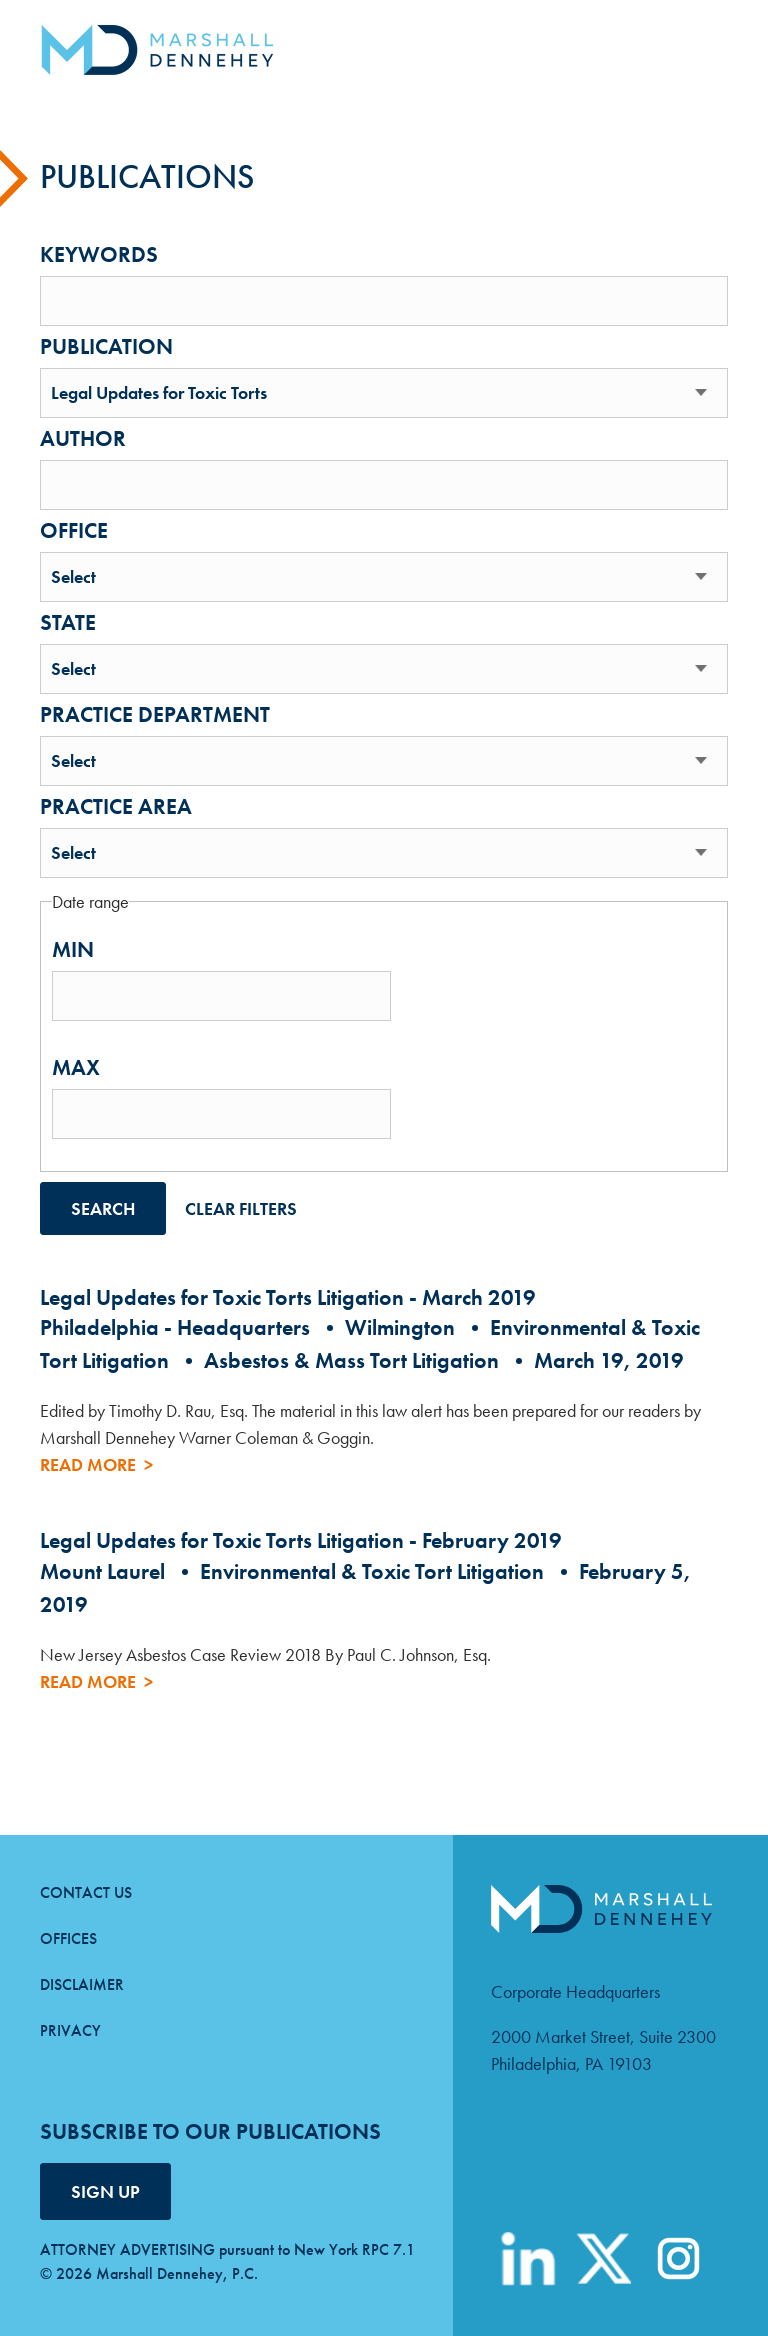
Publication (106, 347)
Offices (68, 1938)
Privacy (70, 2030)
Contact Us (86, 1892)
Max (76, 1068)
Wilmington (400, 1327)
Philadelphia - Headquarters (175, 1327)
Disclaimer (82, 1984)
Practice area (116, 807)
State (68, 623)
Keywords (99, 255)
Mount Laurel (102, 1571)
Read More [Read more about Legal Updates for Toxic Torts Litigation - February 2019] (88, 1681)
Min (73, 950)
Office (74, 531)
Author (83, 439)
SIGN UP (105, 2191)
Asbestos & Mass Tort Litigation (351, 1360)
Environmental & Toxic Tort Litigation (372, 1571)
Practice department (155, 715)
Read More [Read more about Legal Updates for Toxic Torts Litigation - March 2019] (88, 1464)
